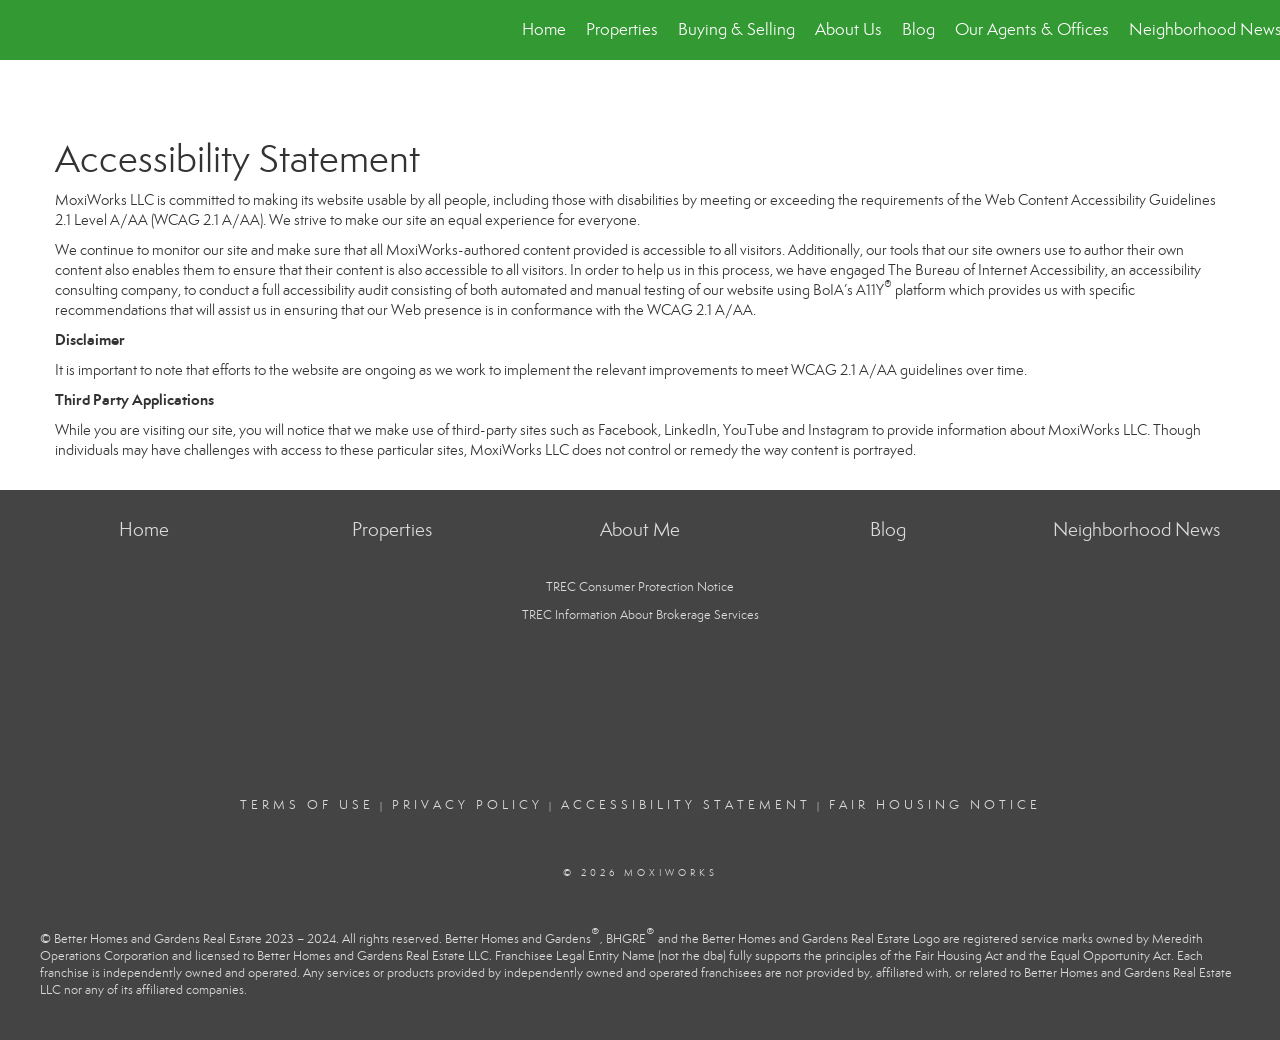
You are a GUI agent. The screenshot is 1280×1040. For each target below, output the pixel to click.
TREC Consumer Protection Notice (640, 587)
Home (544, 29)
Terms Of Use (307, 805)
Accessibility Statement (686, 805)
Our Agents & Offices (1032, 29)
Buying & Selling (736, 29)
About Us (848, 29)
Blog (918, 29)
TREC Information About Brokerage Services (640, 615)
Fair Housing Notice (935, 805)
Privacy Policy (467, 805)
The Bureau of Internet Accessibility (996, 270)
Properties (622, 29)
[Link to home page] (25, 30)
